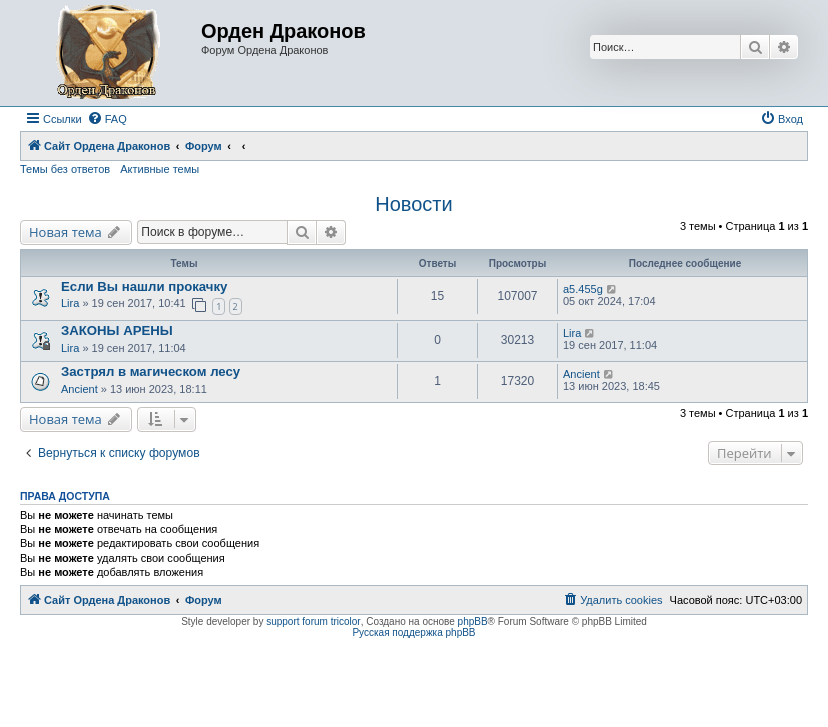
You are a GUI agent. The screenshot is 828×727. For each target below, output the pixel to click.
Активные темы (159, 169)
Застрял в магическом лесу (150, 371)
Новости (413, 204)
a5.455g (583, 289)
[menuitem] (107, 119)
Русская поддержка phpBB (413, 632)
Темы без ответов (65, 169)
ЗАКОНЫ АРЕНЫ (117, 330)
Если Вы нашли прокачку (144, 286)
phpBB (473, 621)
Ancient (81, 389)
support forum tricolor (313, 621)
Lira (70, 303)
